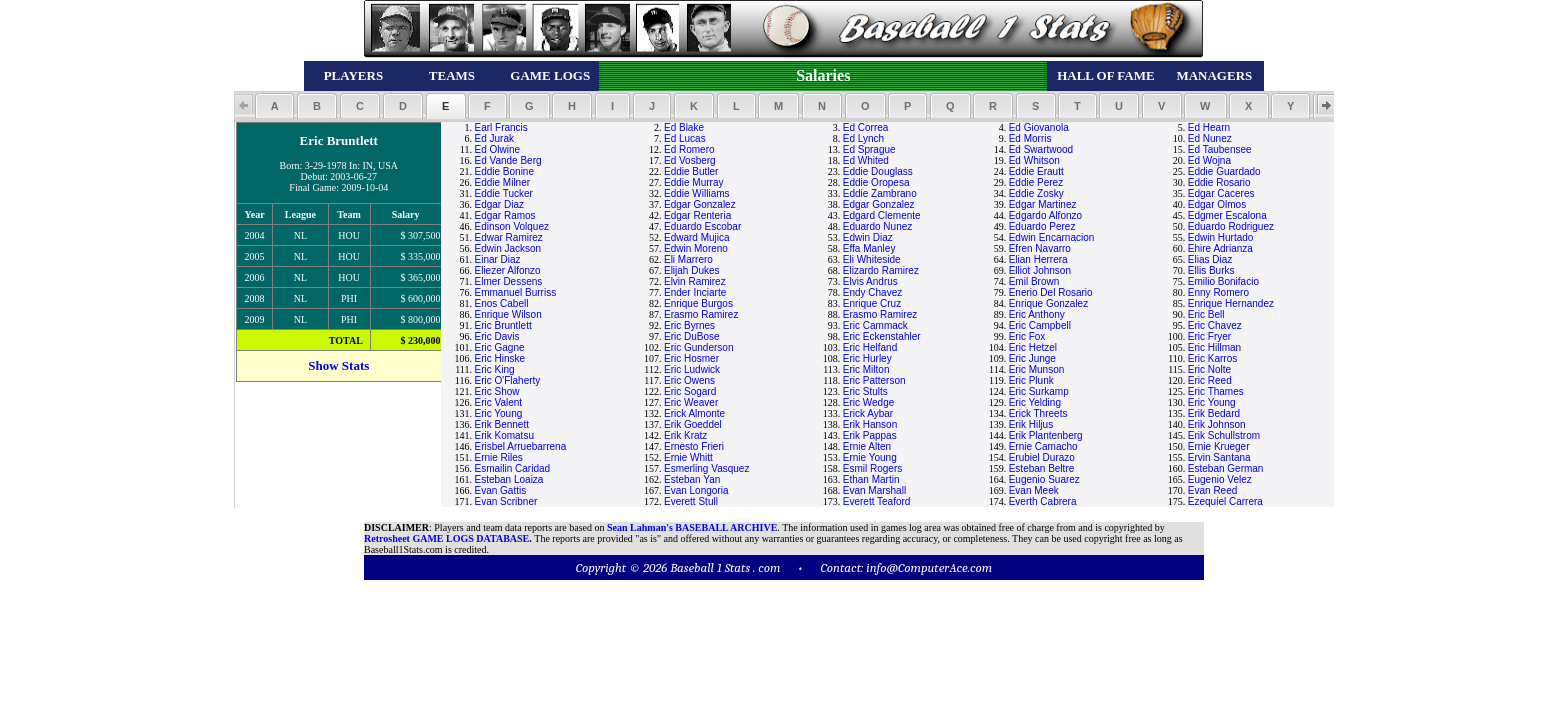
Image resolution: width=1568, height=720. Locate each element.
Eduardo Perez (1042, 226)
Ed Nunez (1210, 138)
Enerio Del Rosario (1051, 292)
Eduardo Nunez (878, 226)
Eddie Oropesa (876, 182)
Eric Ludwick (692, 369)
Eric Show (496, 391)
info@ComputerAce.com (929, 567)
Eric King (494, 369)
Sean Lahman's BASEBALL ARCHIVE (692, 527)
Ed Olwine (497, 149)
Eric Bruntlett (502, 325)
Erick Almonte (694, 413)
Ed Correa (866, 127)
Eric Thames (1216, 391)
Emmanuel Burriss (515, 292)
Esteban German (1226, 468)
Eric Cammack (875, 325)
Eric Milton (866, 369)
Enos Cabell (501, 303)
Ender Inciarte (695, 292)
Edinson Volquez (511, 226)
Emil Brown (1034, 281)
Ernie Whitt (688, 457)
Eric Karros (1212, 358)
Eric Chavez (1215, 325)
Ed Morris (1030, 138)
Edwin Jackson (507, 248)
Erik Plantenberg (1046, 435)
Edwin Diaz (868, 237)
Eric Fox (1027, 336)
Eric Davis (496, 336)
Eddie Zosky (1036, 193)
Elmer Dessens (508, 281)
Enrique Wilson (507, 314)
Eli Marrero (688, 259)
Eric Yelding (1035, 402)
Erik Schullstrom (1224, 435)
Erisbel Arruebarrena (520, 446)
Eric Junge (1032, 358)
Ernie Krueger (1219, 446)
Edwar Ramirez (508, 237)
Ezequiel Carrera (1225, 501)
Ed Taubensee (1220, 149)
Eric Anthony (1037, 314)
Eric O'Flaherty (507, 380)
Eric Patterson (874, 380)
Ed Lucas (685, 138)
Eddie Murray (693, 182)
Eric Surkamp (1039, 391)
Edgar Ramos (504, 215)
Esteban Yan (692, 479)
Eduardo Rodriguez (1231, 226)
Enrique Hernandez (1231, 303)
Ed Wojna (1209, 160)
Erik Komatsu (503, 435)
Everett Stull (691, 501)
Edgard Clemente (882, 215)
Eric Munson (1037, 369)
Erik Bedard (1214, 413)
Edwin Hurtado (1221, 237)
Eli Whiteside (872, 259)
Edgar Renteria (697, 215)
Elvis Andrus (870, 281)
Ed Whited (866, 160)
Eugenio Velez (1220, 479)
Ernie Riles (498, 457)
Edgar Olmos (1217, 204)
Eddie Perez (1036, 182)
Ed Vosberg (690, 160)
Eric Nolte (1209, 369)
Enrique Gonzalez (1049, 303)
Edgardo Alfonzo (1045, 215)
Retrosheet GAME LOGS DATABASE (446, 538)
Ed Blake (684, 127)
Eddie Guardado (1224, 171)
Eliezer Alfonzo (507, 270)
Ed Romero (689, 149)
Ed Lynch (863, 138)
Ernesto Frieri (694, 446)
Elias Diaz (1210, 259)
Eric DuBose (692, 336)
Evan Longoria (696, 490)
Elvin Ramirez (695, 281)
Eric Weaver (691, 402)
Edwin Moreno (696, 248)
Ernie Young (870, 457)
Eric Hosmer (691, 358)
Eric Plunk (1031, 380)
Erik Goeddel (693, 424)
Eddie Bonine (504, 171)
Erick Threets (1038, 413)
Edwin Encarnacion (1052, 237)
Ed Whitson (1034, 160)
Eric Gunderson (698, 347)
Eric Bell (1206, 314)
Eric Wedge (869, 402)
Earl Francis (500, 127)
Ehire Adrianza (1220, 248)
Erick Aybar (868, 413)
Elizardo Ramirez (881, 270)
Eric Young (1212, 402)
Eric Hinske (499, 358)
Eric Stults (865, 391)
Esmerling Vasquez (706, 468)
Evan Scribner (505, 501)
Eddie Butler (691, 171)
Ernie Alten (867, 446)
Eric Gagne (499, 347)
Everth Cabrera (1043, 501)
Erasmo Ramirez (701, 314)
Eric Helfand (870, 347)
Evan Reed (1212, 490)
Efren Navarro (1040, 248)
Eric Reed (1210, 380)
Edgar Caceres (1221, 193)
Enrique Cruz (872, 303)
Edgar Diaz (498, 204)
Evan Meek (1034, 490)
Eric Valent (498, 402)
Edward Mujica (697, 237)
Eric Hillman (1214, 347)
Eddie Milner (502, 182)
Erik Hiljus (1031, 424)
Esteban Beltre (1042, 468)
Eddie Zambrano (880, 193)
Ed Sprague (869, 149)
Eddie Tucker (503, 193)
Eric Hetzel (1033, 347)
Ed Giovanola (1039, 127)
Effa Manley (869, 248)
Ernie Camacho (1043, 446)
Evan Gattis (500, 490)
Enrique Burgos (698, 303)
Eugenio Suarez (1044, 479)
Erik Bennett (501, 424)
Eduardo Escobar (702, 226)
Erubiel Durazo (1042, 457)
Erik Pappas (870, 435)
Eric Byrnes (689, 325)
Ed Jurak (493, 138)
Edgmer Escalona (1227, 215)
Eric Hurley (867, 358)
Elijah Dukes (692, 270)
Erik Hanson (870, 424)
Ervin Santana (1219, 457)
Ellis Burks (1211, 270)
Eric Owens (689, 380)
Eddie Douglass (878, 171)
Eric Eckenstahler (882, 336)
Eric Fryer (1209, 336)
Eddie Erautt (1036, 171)
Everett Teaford (877, 501)
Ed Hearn (1209, 127)
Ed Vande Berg (507, 160)
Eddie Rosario (1219, 182)
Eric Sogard (690, 391)
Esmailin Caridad (512, 468)
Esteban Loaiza (508, 479)
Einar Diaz (497, 259)
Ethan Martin (871, 479)
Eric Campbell (1040, 325)
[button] (274, 106)
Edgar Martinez (1043, 204)
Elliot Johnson (1040, 270)
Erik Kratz (685, 435)
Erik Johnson (1217, 424)
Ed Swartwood (1041, 149)
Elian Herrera (1038, 259)
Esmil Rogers (872, 468)
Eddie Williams (697, 193)
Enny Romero (1218, 292)
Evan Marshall (874, 490)
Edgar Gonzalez (700, 204)
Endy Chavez (872, 292)
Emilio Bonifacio (1223, 281)
